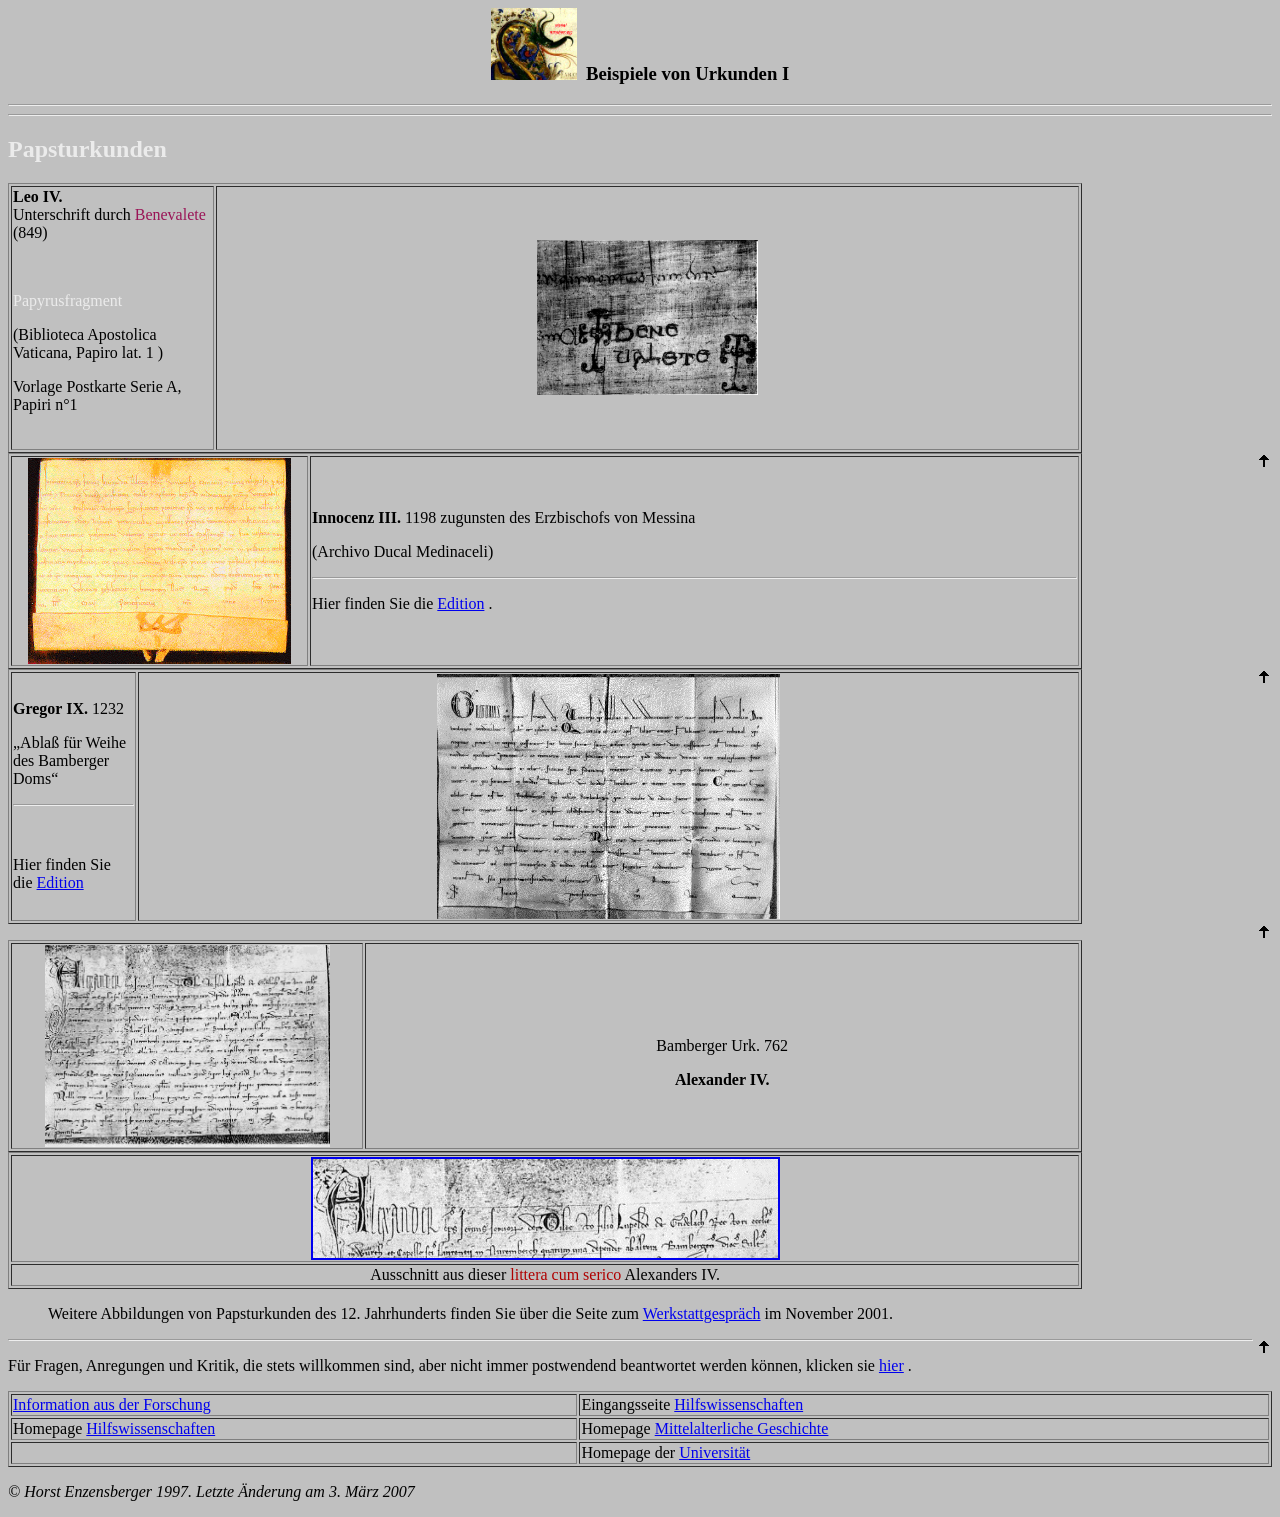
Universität (714, 1452)
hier (891, 1365)
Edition (460, 603)
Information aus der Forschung (112, 1404)
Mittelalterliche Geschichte (742, 1428)
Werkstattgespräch (702, 1313)
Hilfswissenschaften (738, 1404)
